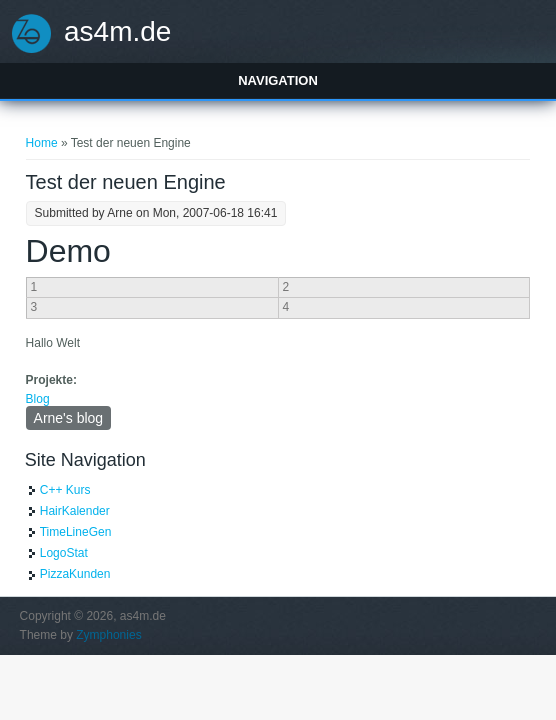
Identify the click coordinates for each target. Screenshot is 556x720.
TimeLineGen (76, 532)
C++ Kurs (65, 490)
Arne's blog (69, 418)
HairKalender (75, 511)
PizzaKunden (75, 574)
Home (42, 143)
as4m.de (117, 32)
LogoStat (64, 553)
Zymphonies (108, 635)
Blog (38, 399)
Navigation (278, 80)
